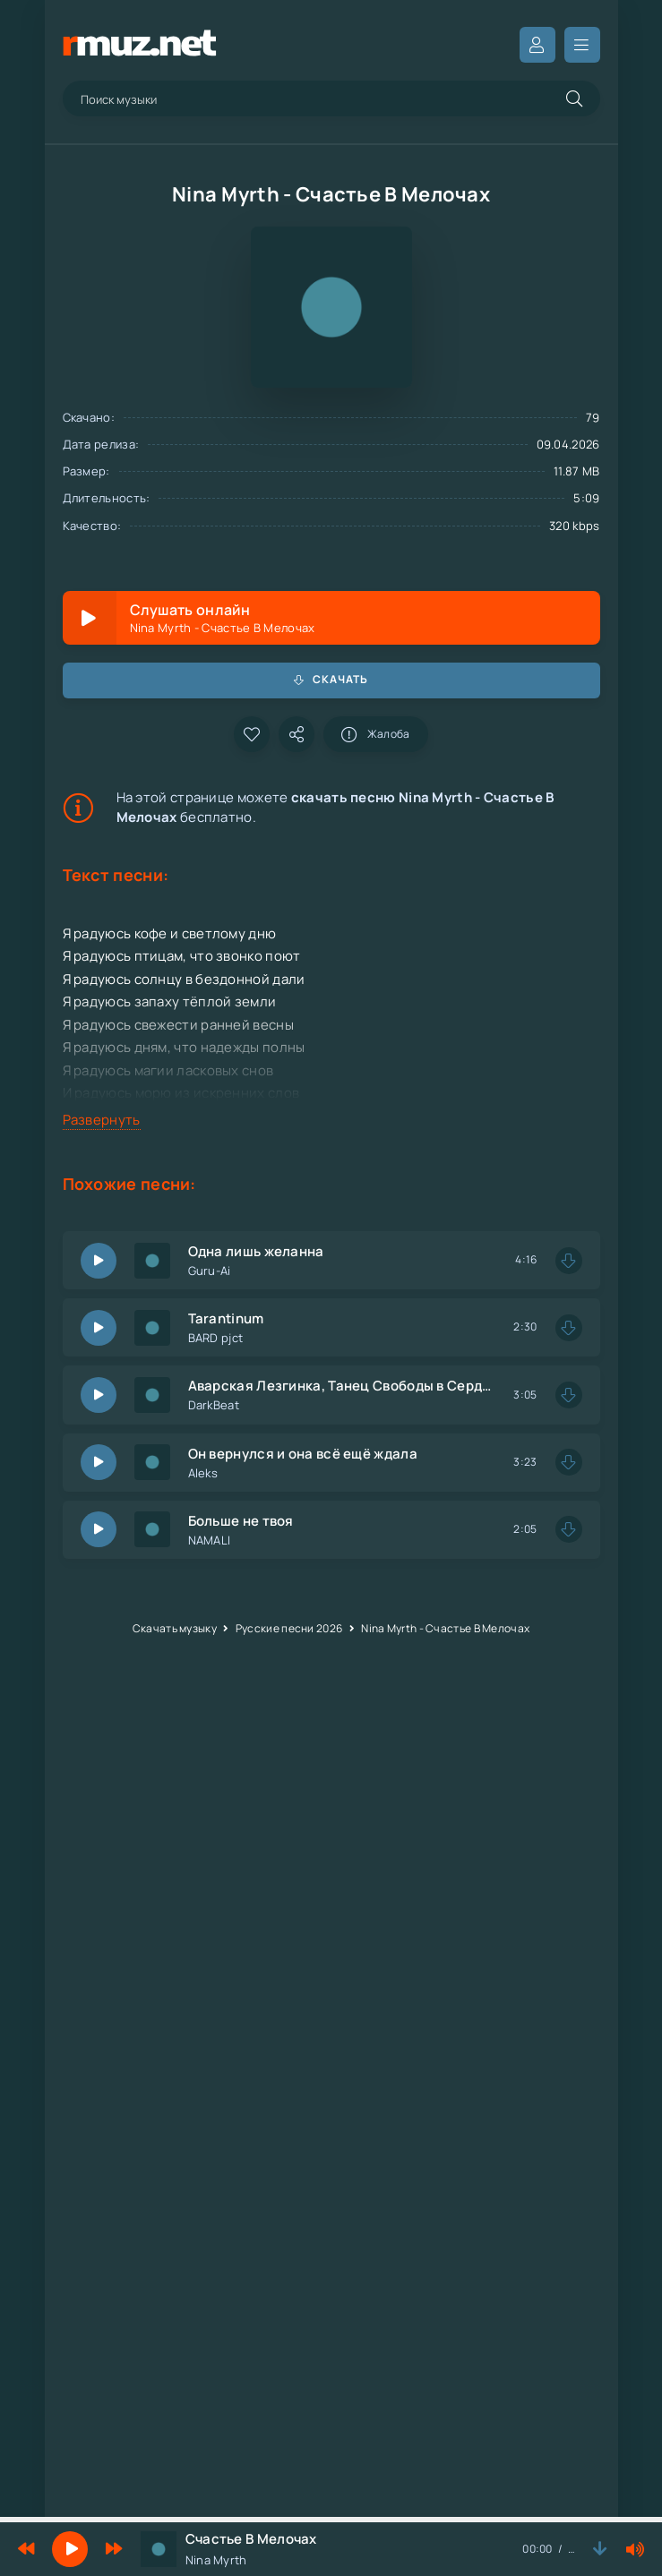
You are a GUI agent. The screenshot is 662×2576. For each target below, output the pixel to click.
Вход (537, 45)
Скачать (331, 679)
